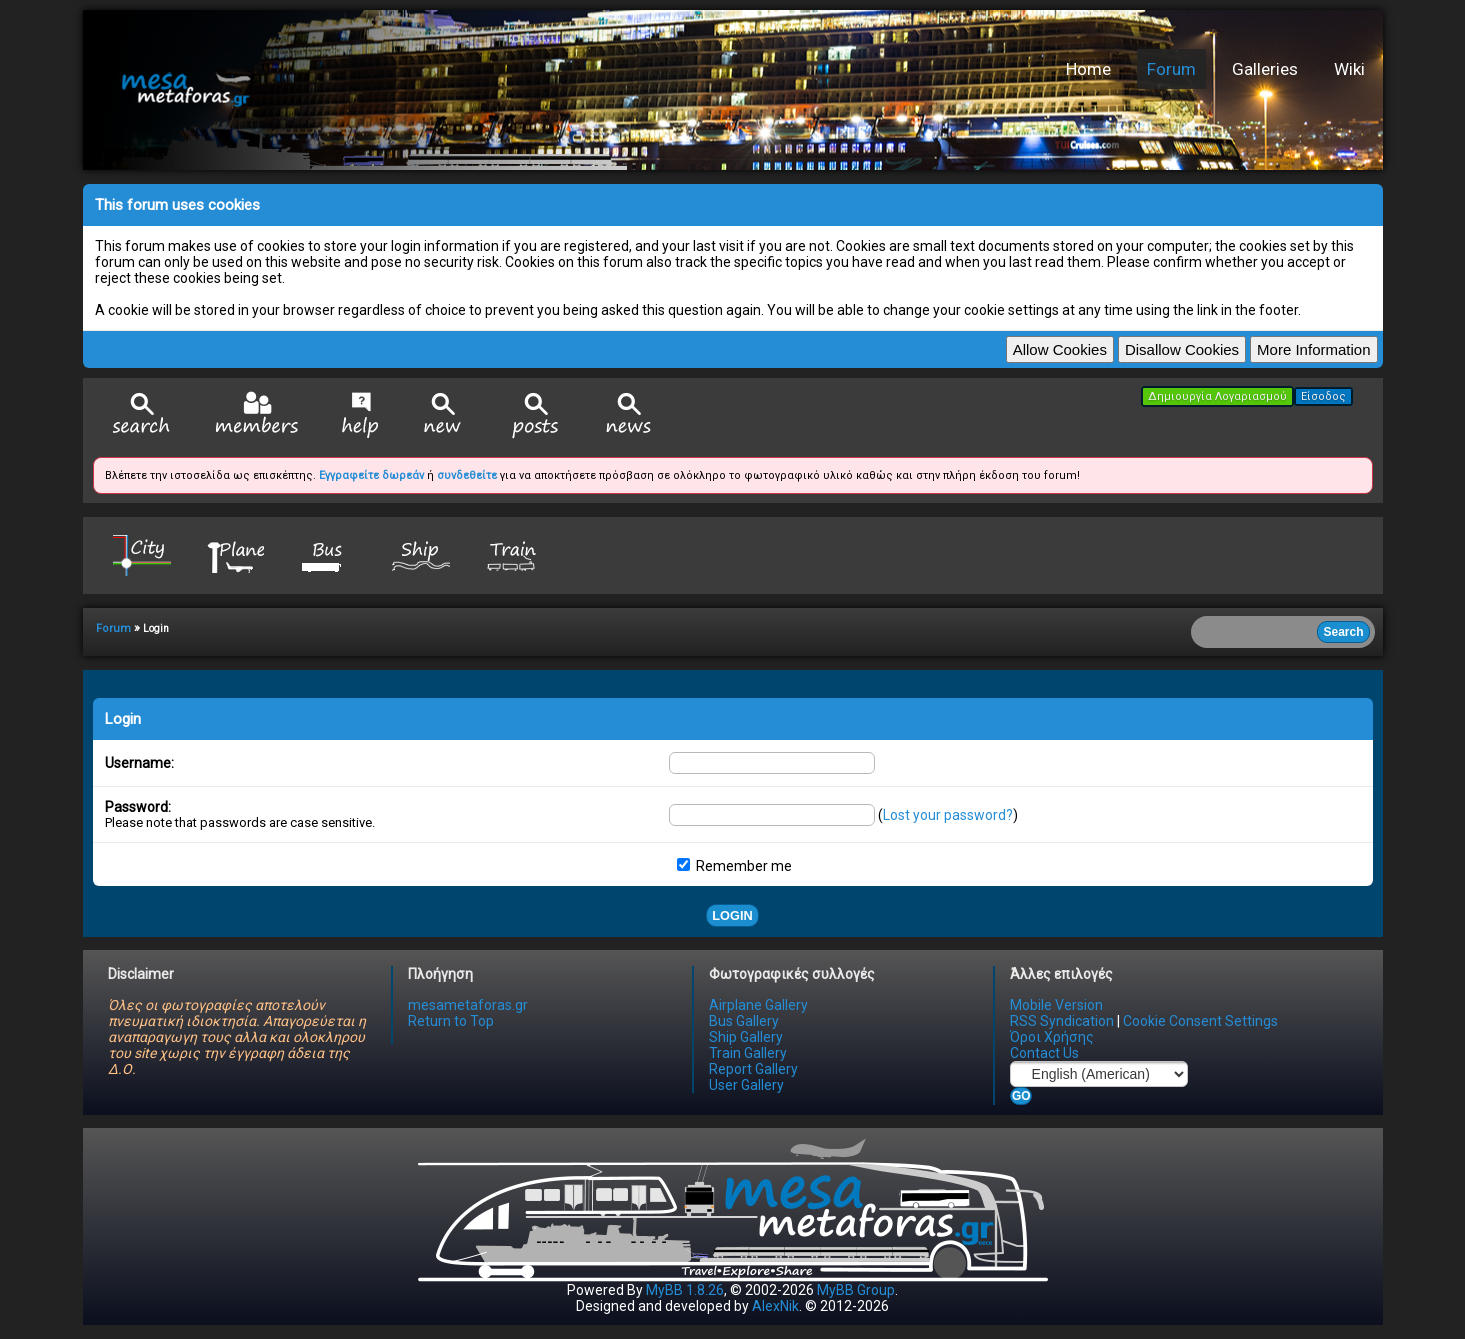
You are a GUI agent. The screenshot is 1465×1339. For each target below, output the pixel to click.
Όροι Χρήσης (1052, 1037)
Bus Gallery (744, 1021)
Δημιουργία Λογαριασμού (1217, 396)
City (142, 554)
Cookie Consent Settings (1200, 1021)
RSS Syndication (1062, 1021)
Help (360, 415)
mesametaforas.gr (468, 1005)
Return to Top (451, 1021)
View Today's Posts (536, 415)
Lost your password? (948, 815)
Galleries (1265, 69)
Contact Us (1044, 1053)
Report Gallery (753, 1069)
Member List (256, 414)
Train (514, 554)
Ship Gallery (746, 1037)
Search (142, 415)
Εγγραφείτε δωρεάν (371, 475)
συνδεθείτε (467, 475)
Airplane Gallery (758, 1005)
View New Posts (443, 415)
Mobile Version (1056, 1005)
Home (1088, 69)
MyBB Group (856, 1290)
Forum (1171, 69)
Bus (328, 554)
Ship (421, 554)
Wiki (1349, 69)
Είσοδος (1323, 396)
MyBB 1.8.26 (685, 1290)
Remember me (734, 866)
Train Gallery (748, 1053)
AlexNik (775, 1306)
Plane (235, 554)
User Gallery (746, 1085)
